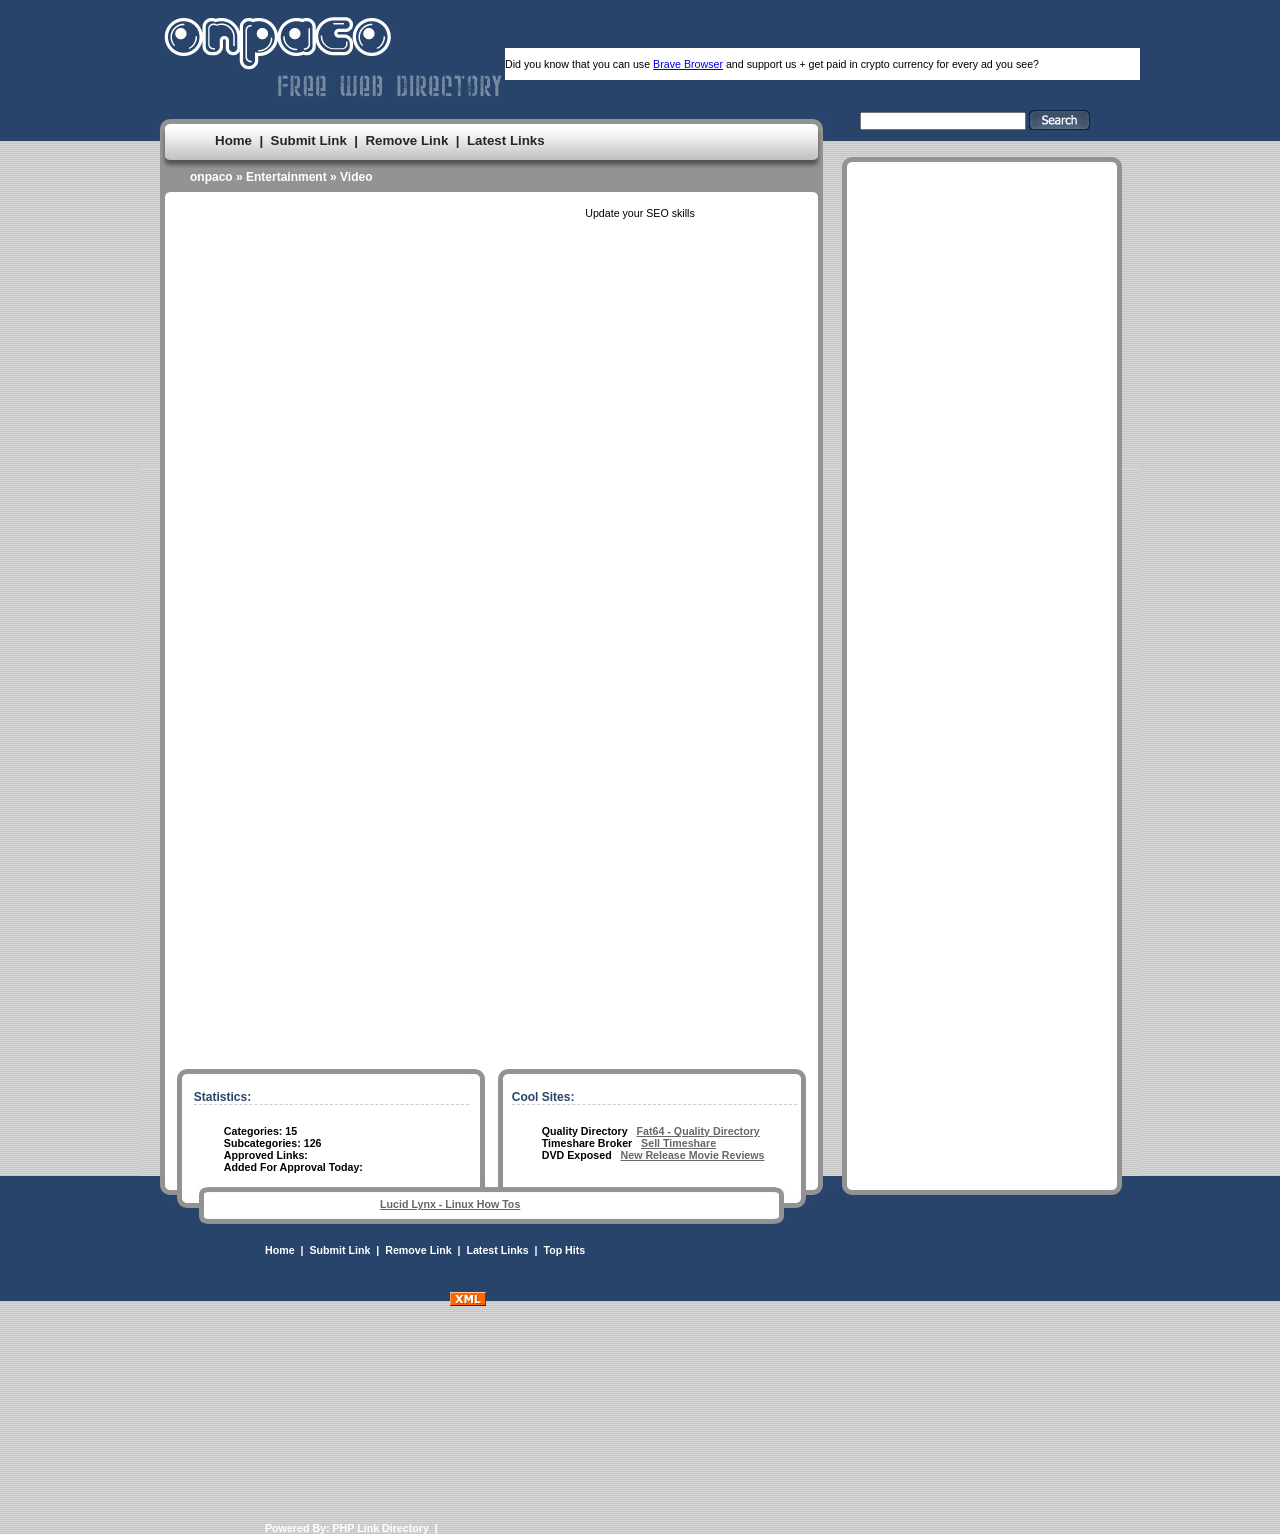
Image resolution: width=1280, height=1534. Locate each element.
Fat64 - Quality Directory (698, 1131)
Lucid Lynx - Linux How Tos (450, 1204)
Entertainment (286, 177)
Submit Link (309, 140)
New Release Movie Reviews (693, 1155)
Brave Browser (688, 64)
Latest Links (506, 140)
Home (233, 140)
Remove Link (406, 140)
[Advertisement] (982, 769)
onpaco (211, 177)
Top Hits (564, 1250)
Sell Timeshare (678, 1143)
